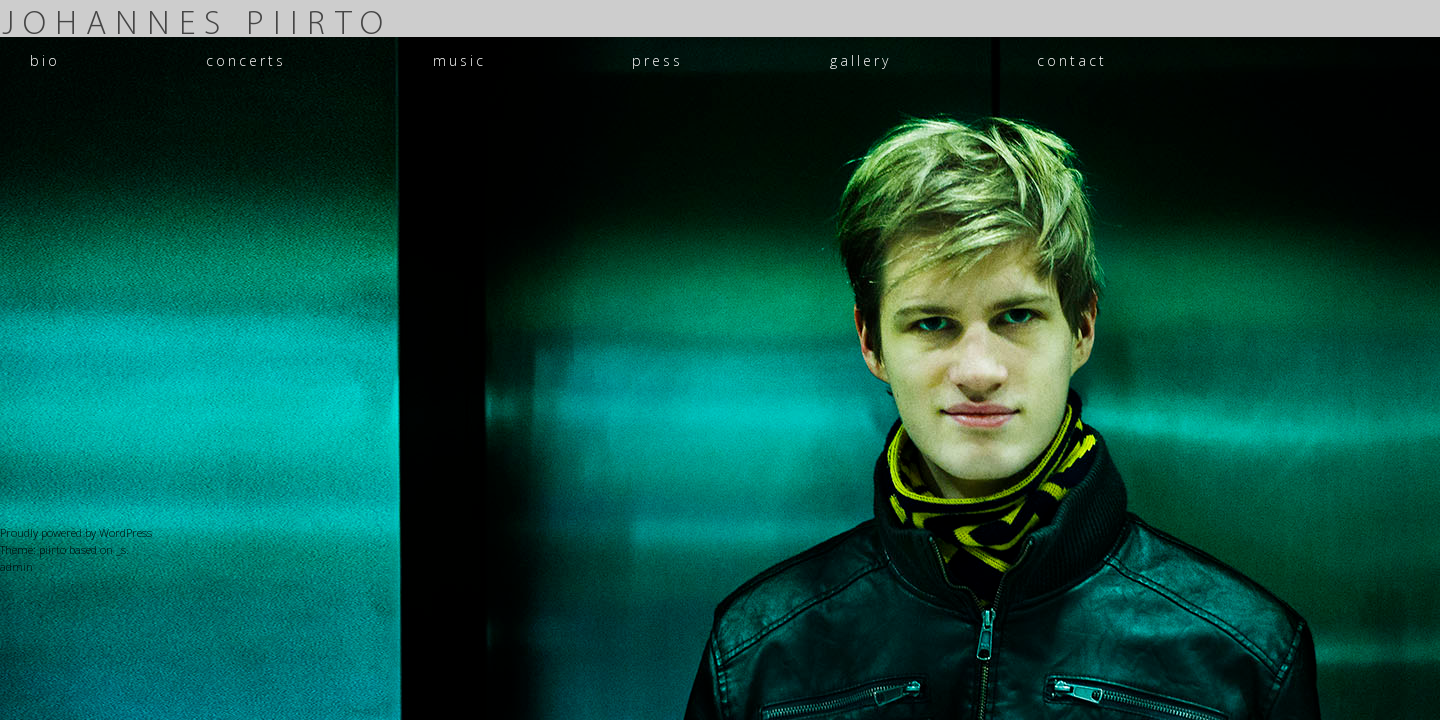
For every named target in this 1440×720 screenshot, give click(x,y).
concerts (246, 60)
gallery (860, 60)
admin (16, 566)
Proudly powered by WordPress (76, 532)
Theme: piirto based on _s (63, 549)
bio (45, 60)
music (459, 60)
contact (1072, 60)
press (657, 60)
